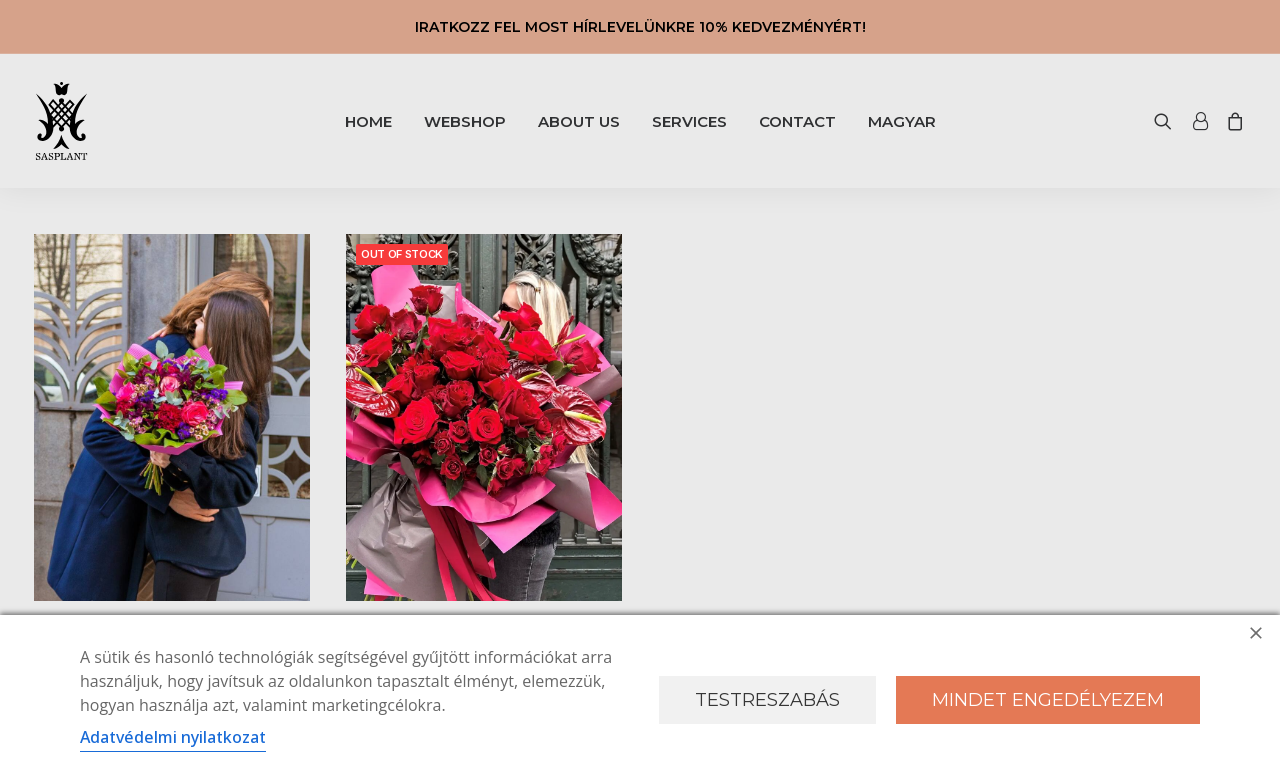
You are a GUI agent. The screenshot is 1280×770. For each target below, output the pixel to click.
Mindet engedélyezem (1048, 700)
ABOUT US (579, 121)
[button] (1167, 121)
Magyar (902, 121)
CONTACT (797, 121)
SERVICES (689, 121)
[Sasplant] (61, 121)
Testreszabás (767, 700)
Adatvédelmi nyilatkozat (173, 737)
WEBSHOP (465, 121)
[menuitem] (368, 121)
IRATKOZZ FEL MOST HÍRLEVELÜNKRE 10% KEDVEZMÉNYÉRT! (640, 27)
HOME (368, 121)
